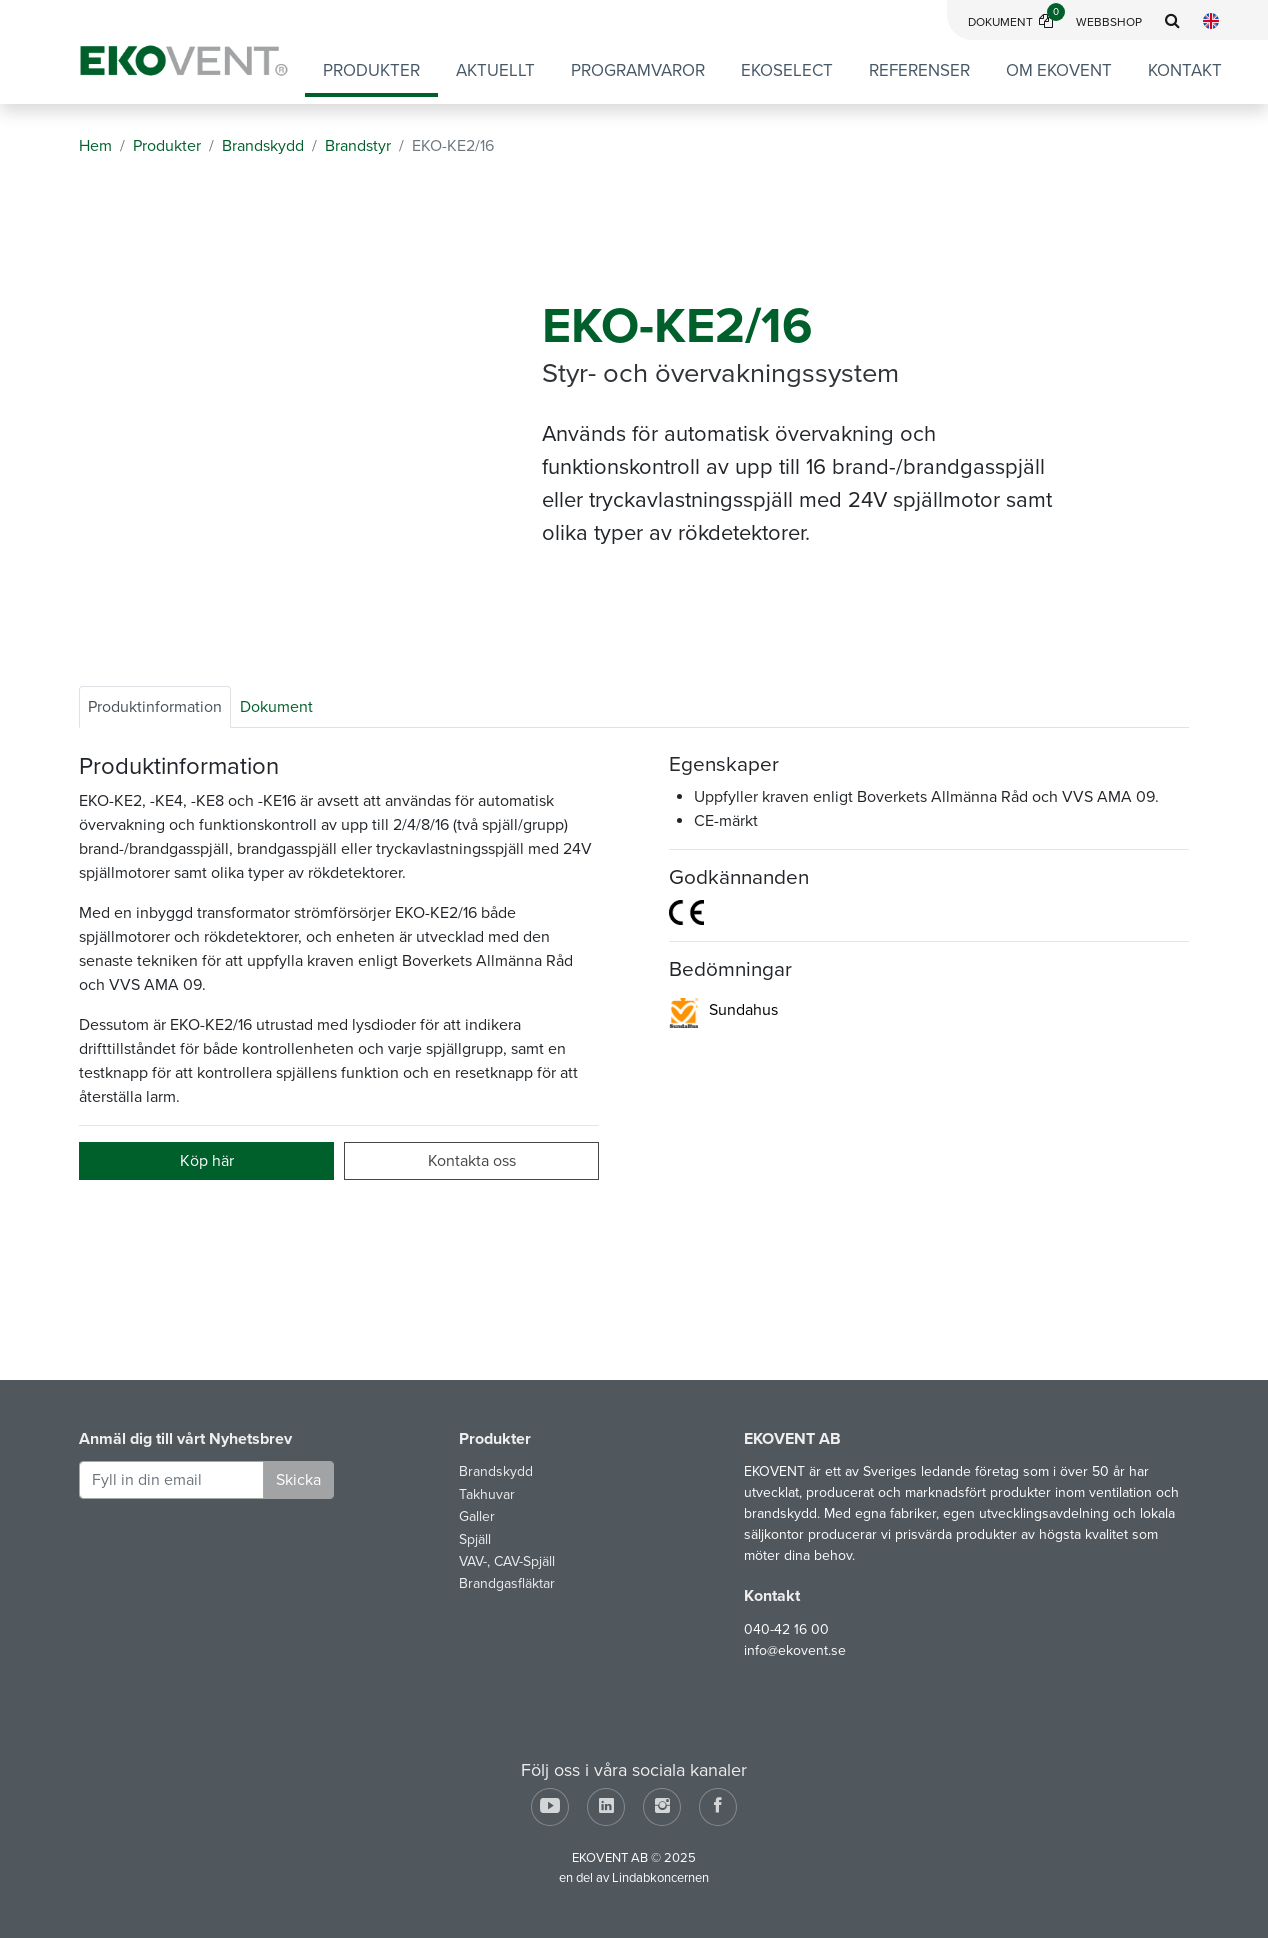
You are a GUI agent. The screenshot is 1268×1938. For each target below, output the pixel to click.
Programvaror (638, 70)
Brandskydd (496, 1471)
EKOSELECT (787, 70)
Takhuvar (487, 1494)
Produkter (371, 70)
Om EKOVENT (1059, 70)
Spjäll (475, 1539)
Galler (477, 1516)
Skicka (298, 1480)
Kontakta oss (472, 1161)
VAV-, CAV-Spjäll (507, 1561)
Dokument (1016, 22)
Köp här (207, 1161)
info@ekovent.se (795, 1650)
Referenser (919, 70)
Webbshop (1109, 22)
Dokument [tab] (276, 707)
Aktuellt (495, 70)
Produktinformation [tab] (155, 707)
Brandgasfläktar (507, 1583)
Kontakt (1185, 70)
